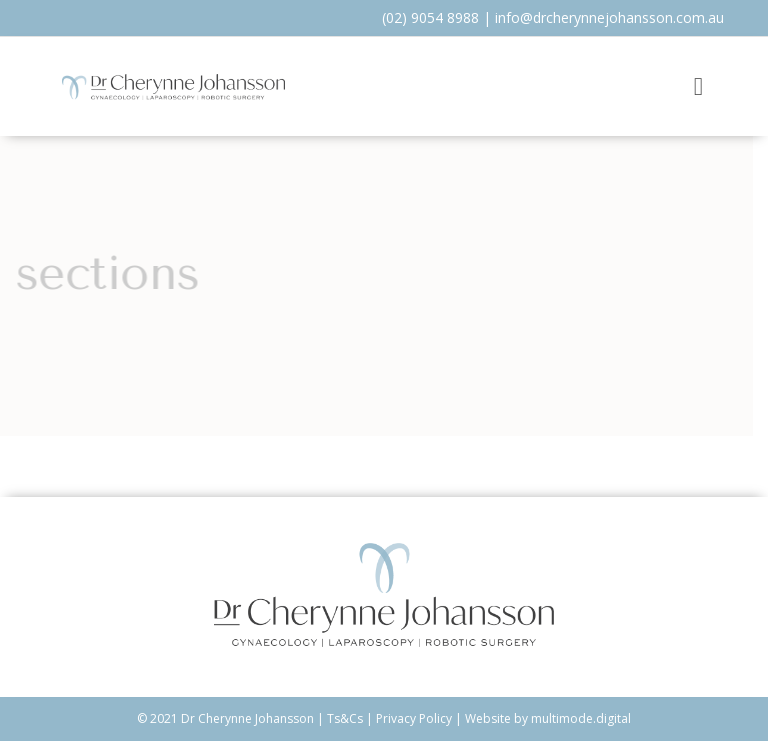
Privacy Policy (414, 718)
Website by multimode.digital (548, 718)
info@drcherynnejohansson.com (600, 17)
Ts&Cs (345, 718)
